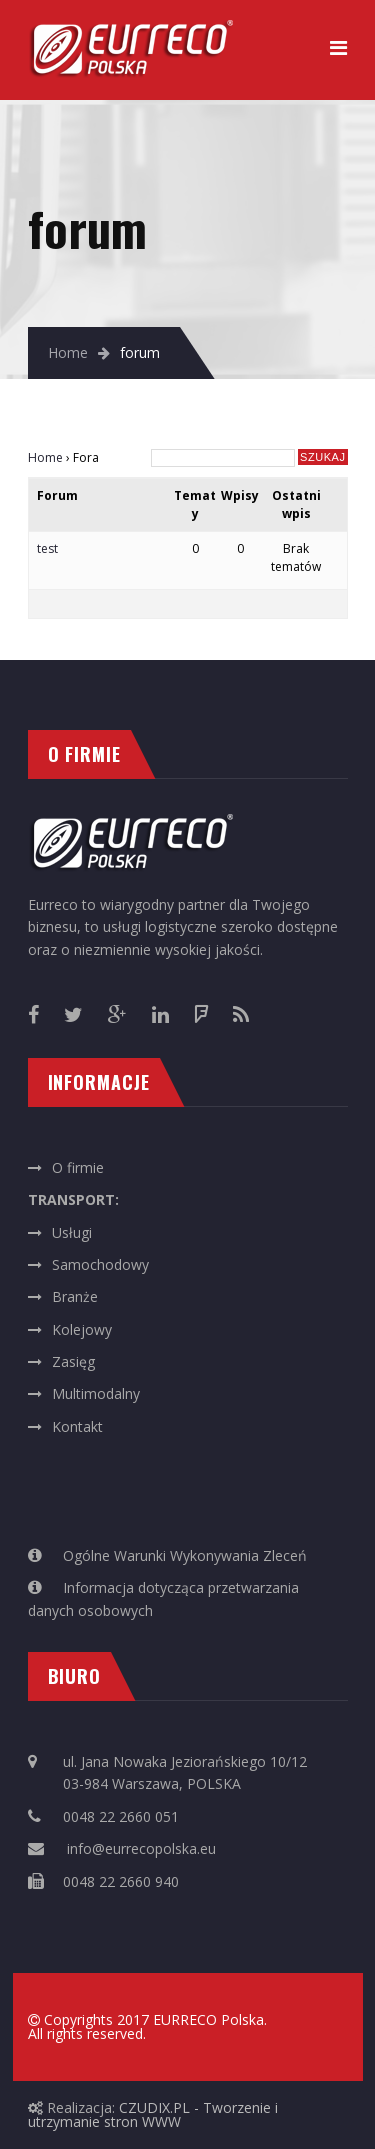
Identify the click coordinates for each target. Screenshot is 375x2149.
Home (68, 352)
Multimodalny (96, 1393)
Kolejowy (82, 1329)
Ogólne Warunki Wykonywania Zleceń (185, 1555)
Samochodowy (100, 1264)
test (47, 548)
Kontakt (77, 1426)
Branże (75, 1296)
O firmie (78, 1167)
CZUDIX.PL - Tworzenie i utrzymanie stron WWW (153, 2114)
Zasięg (73, 1361)
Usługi (72, 1232)
